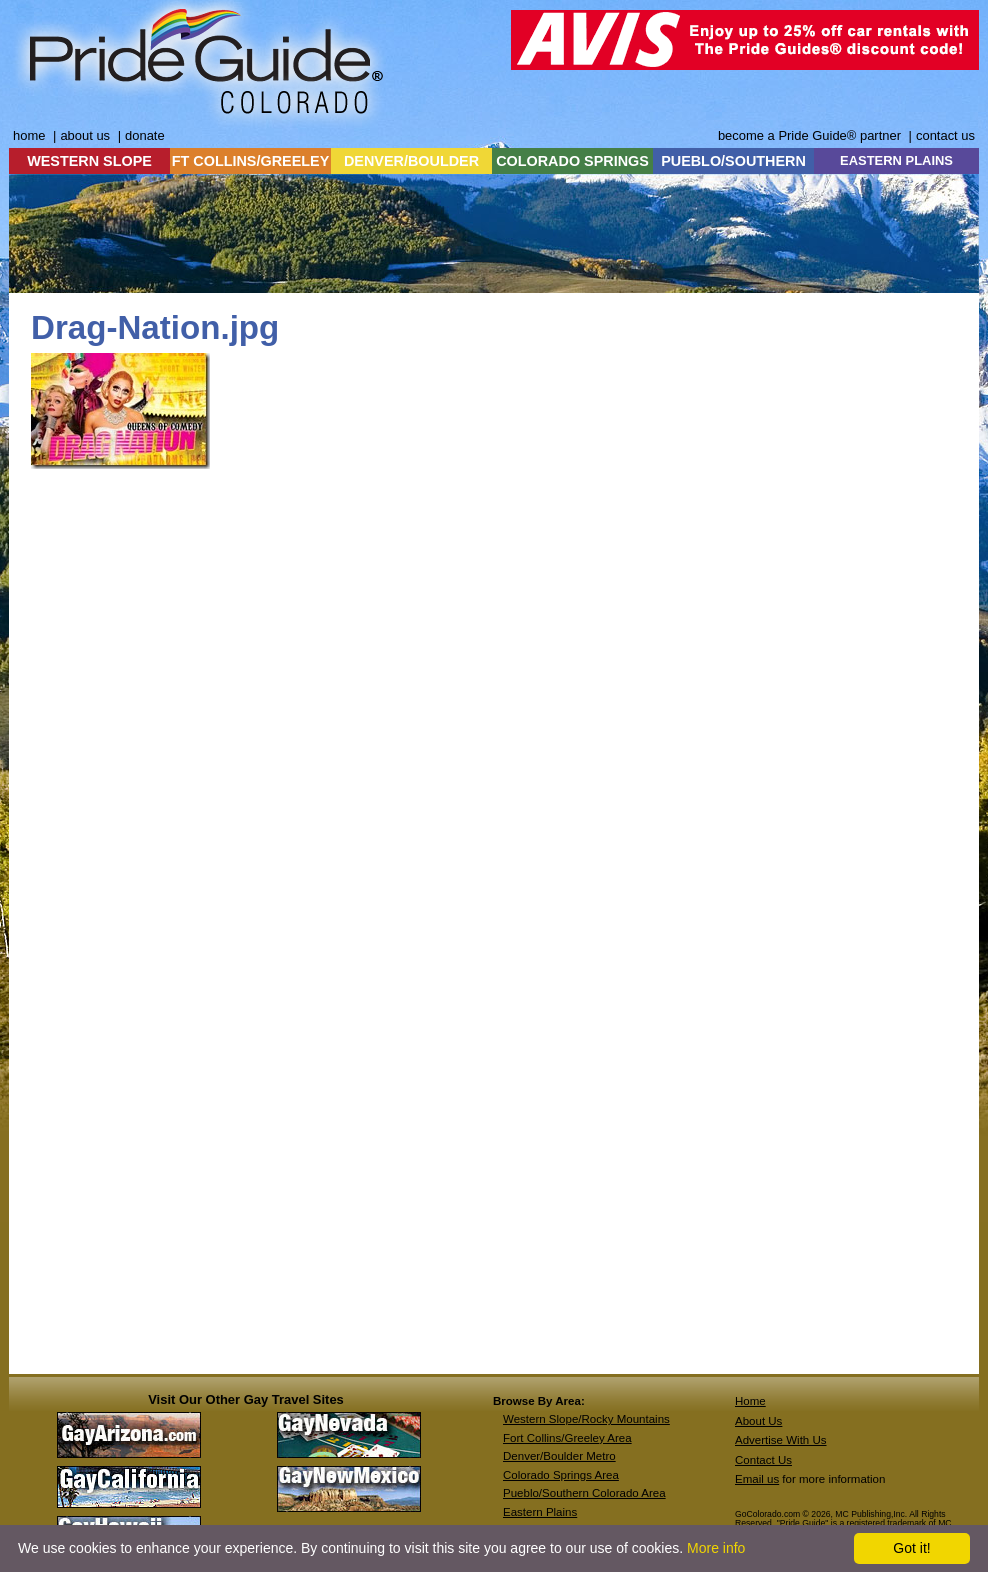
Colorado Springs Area (561, 1475)
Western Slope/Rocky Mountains (586, 1419)
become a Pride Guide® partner (809, 135)
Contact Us (763, 1460)
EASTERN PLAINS (896, 160)
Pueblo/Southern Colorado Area (584, 1493)
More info (716, 1548)
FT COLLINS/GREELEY (251, 161)
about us (85, 135)
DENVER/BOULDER (411, 161)
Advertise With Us (781, 1440)
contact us (945, 135)
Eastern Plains (540, 1512)
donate (145, 135)
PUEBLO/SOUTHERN (733, 161)
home (29, 135)
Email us (757, 1479)
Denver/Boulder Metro (559, 1456)
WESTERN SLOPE (89, 161)
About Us (758, 1421)
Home (750, 1401)
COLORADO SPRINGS (572, 161)
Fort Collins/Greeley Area (567, 1438)
